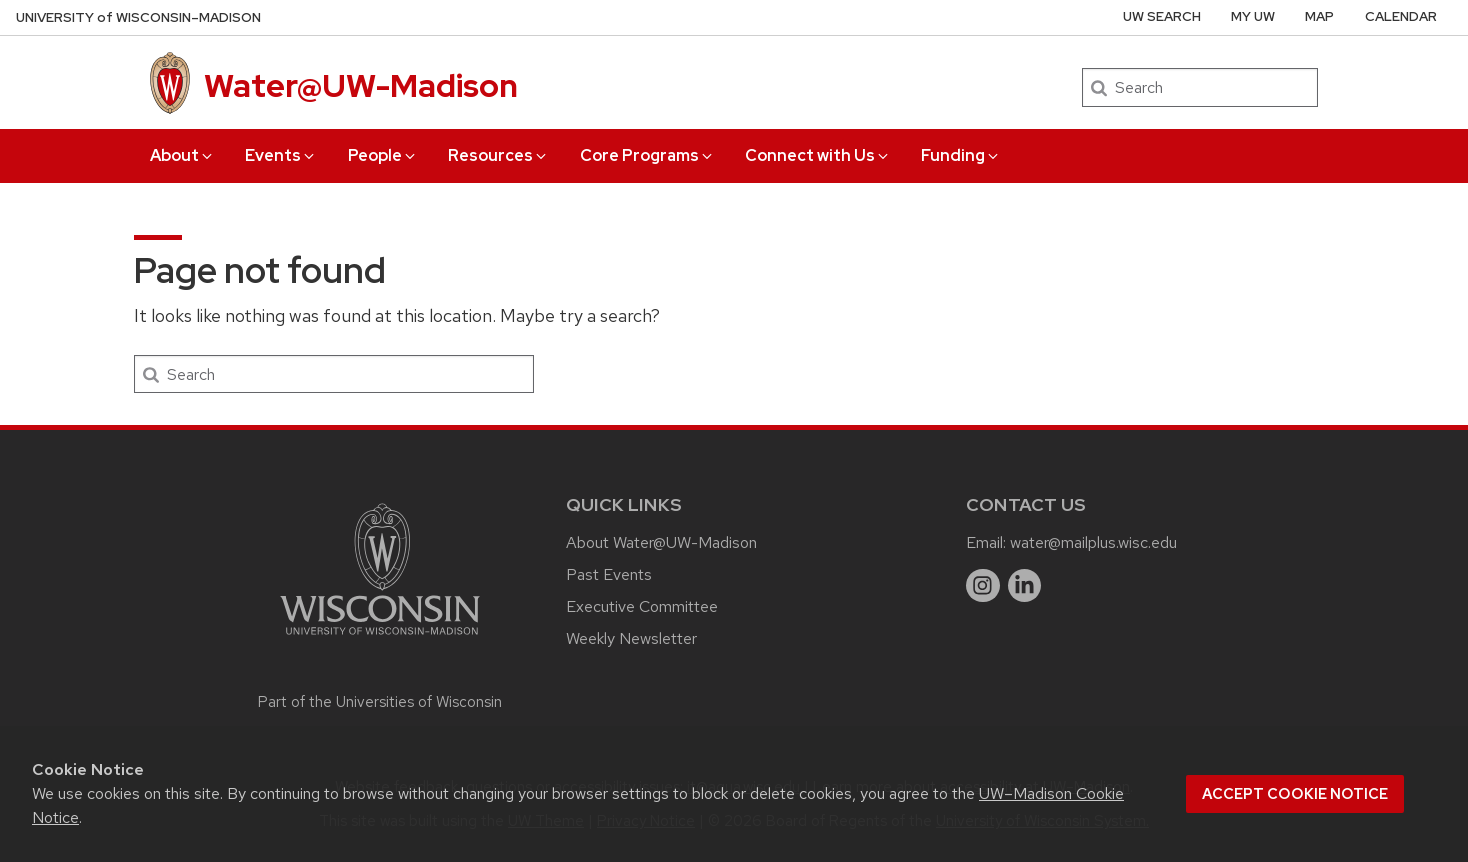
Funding (961, 155)
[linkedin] (1025, 586)
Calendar (1401, 16)
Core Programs (647, 155)
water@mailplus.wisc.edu (1093, 542)
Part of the (380, 702)
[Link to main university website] (380, 638)
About (182, 155)
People (383, 155)
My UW (1253, 16)
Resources (498, 155)
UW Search (1162, 16)
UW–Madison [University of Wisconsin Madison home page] (138, 17)
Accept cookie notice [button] (1295, 794)
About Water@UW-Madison (661, 542)
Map (1319, 16)
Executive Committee (642, 606)
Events (281, 155)
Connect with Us (818, 155)
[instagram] (983, 586)
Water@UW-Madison (361, 85)
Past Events (609, 574)
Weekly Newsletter (631, 638)
